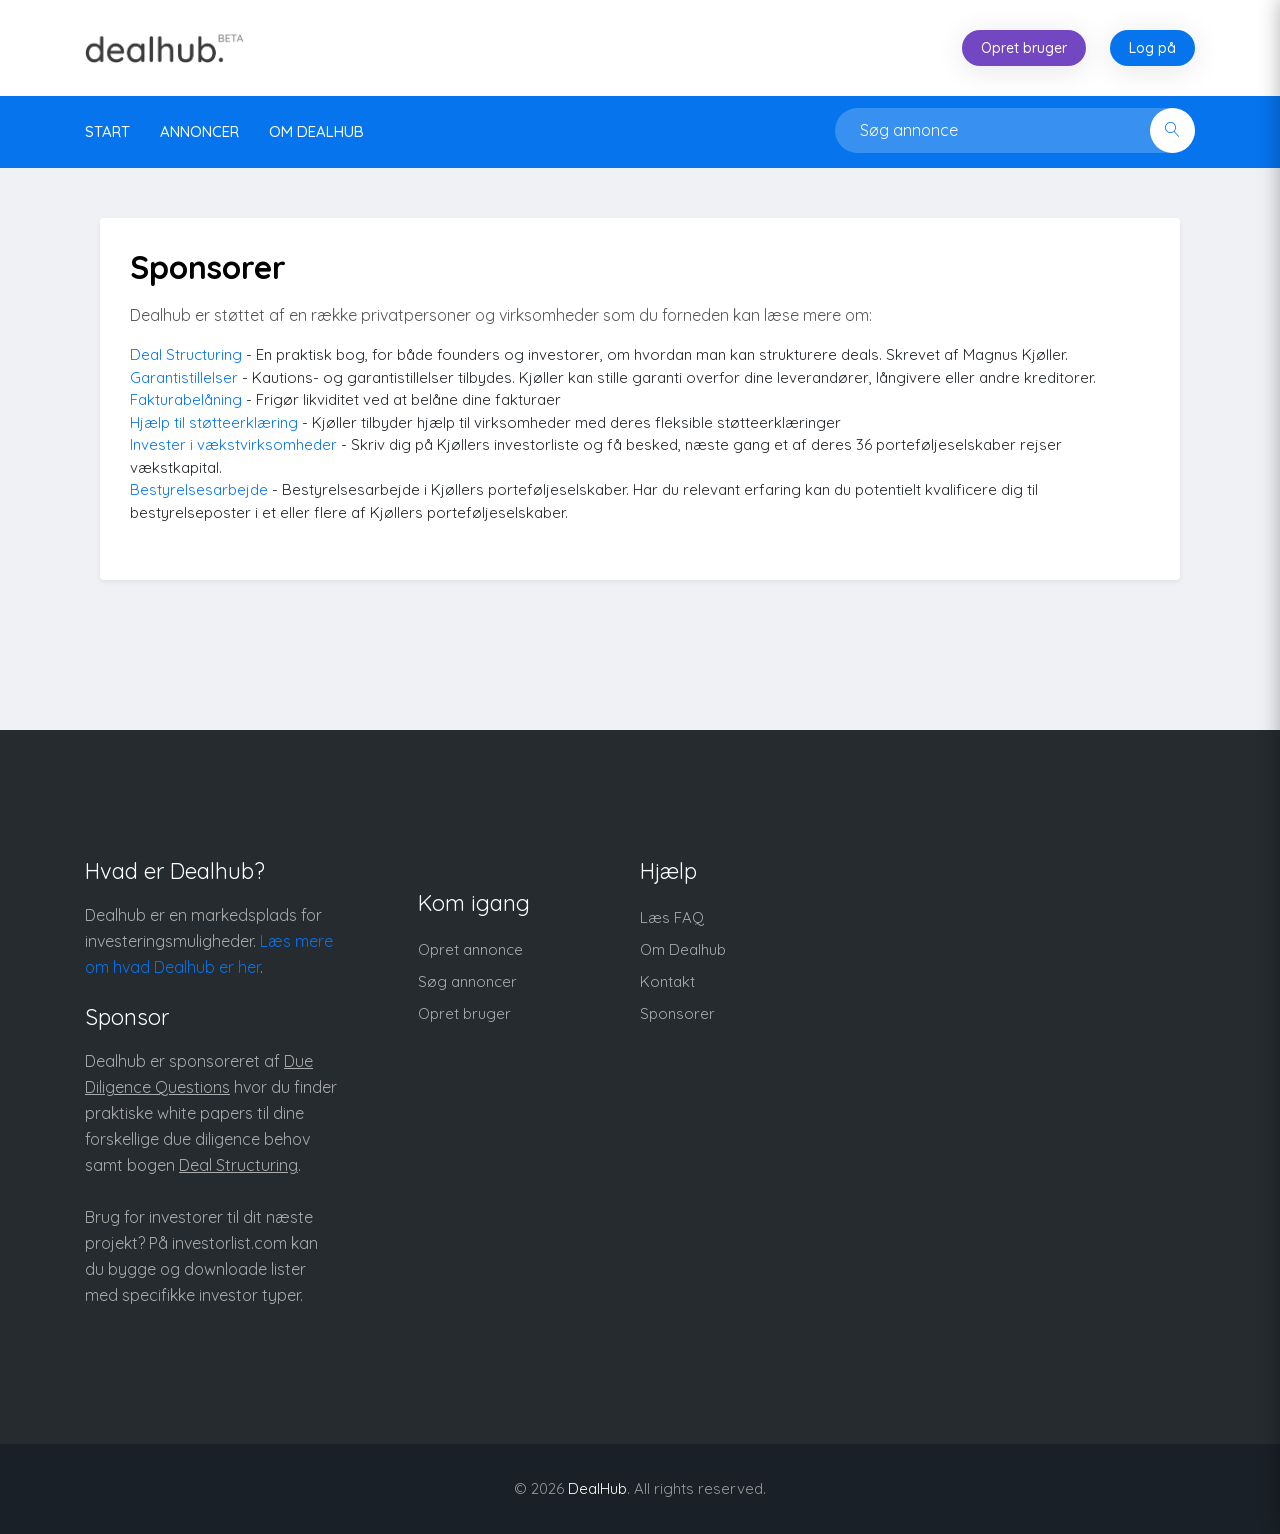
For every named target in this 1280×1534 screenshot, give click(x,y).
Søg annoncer (467, 981)
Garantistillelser (184, 377)
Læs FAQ (672, 917)
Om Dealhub (683, 949)
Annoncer (199, 131)
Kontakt (667, 981)
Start (107, 131)
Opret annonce (470, 949)
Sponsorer (677, 1013)
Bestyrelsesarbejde (199, 489)
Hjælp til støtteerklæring (214, 422)
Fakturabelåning (186, 399)
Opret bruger (1024, 48)
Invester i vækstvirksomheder (233, 444)
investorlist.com (229, 1243)
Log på (1152, 48)
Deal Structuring (186, 354)
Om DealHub (316, 131)
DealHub (597, 1488)
